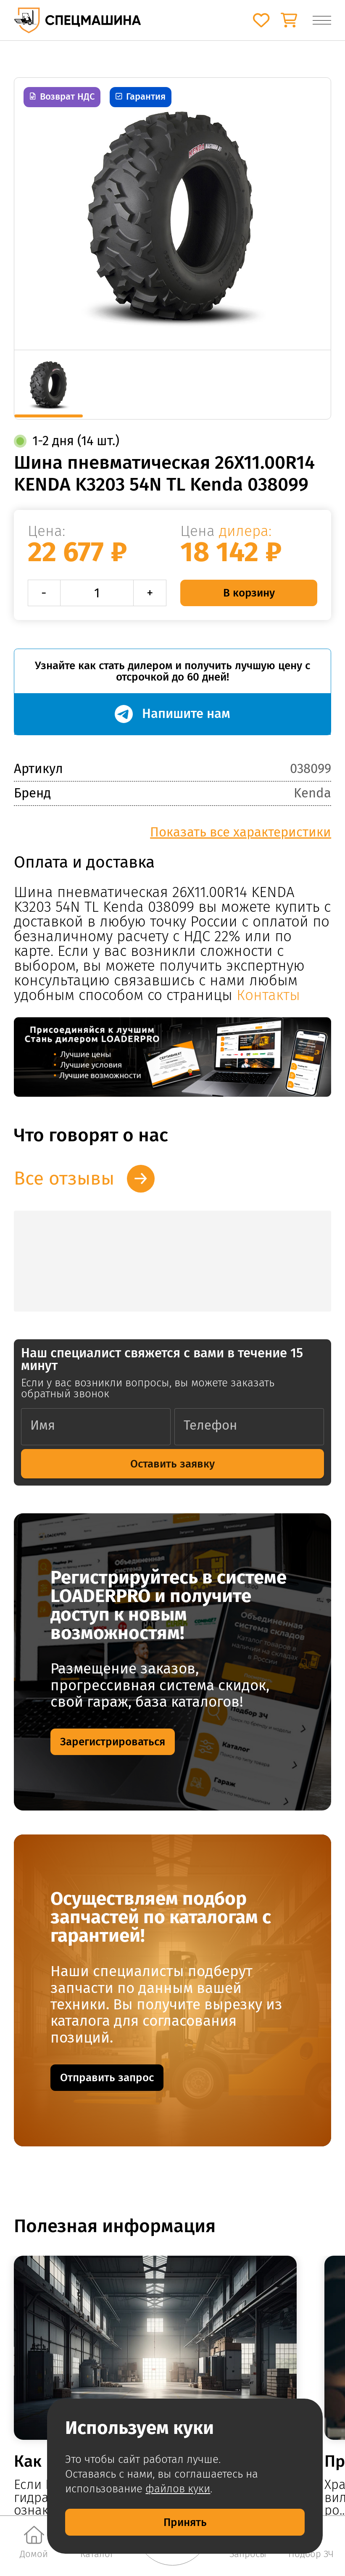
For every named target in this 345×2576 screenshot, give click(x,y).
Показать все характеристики (240, 832)
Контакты (268, 995)
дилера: (245, 531)
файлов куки (177, 2488)
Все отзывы (64, 1178)
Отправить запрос (107, 2077)
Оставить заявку (172, 1463)
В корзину (249, 592)
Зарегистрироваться (112, 1741)
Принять (185, 2522)
